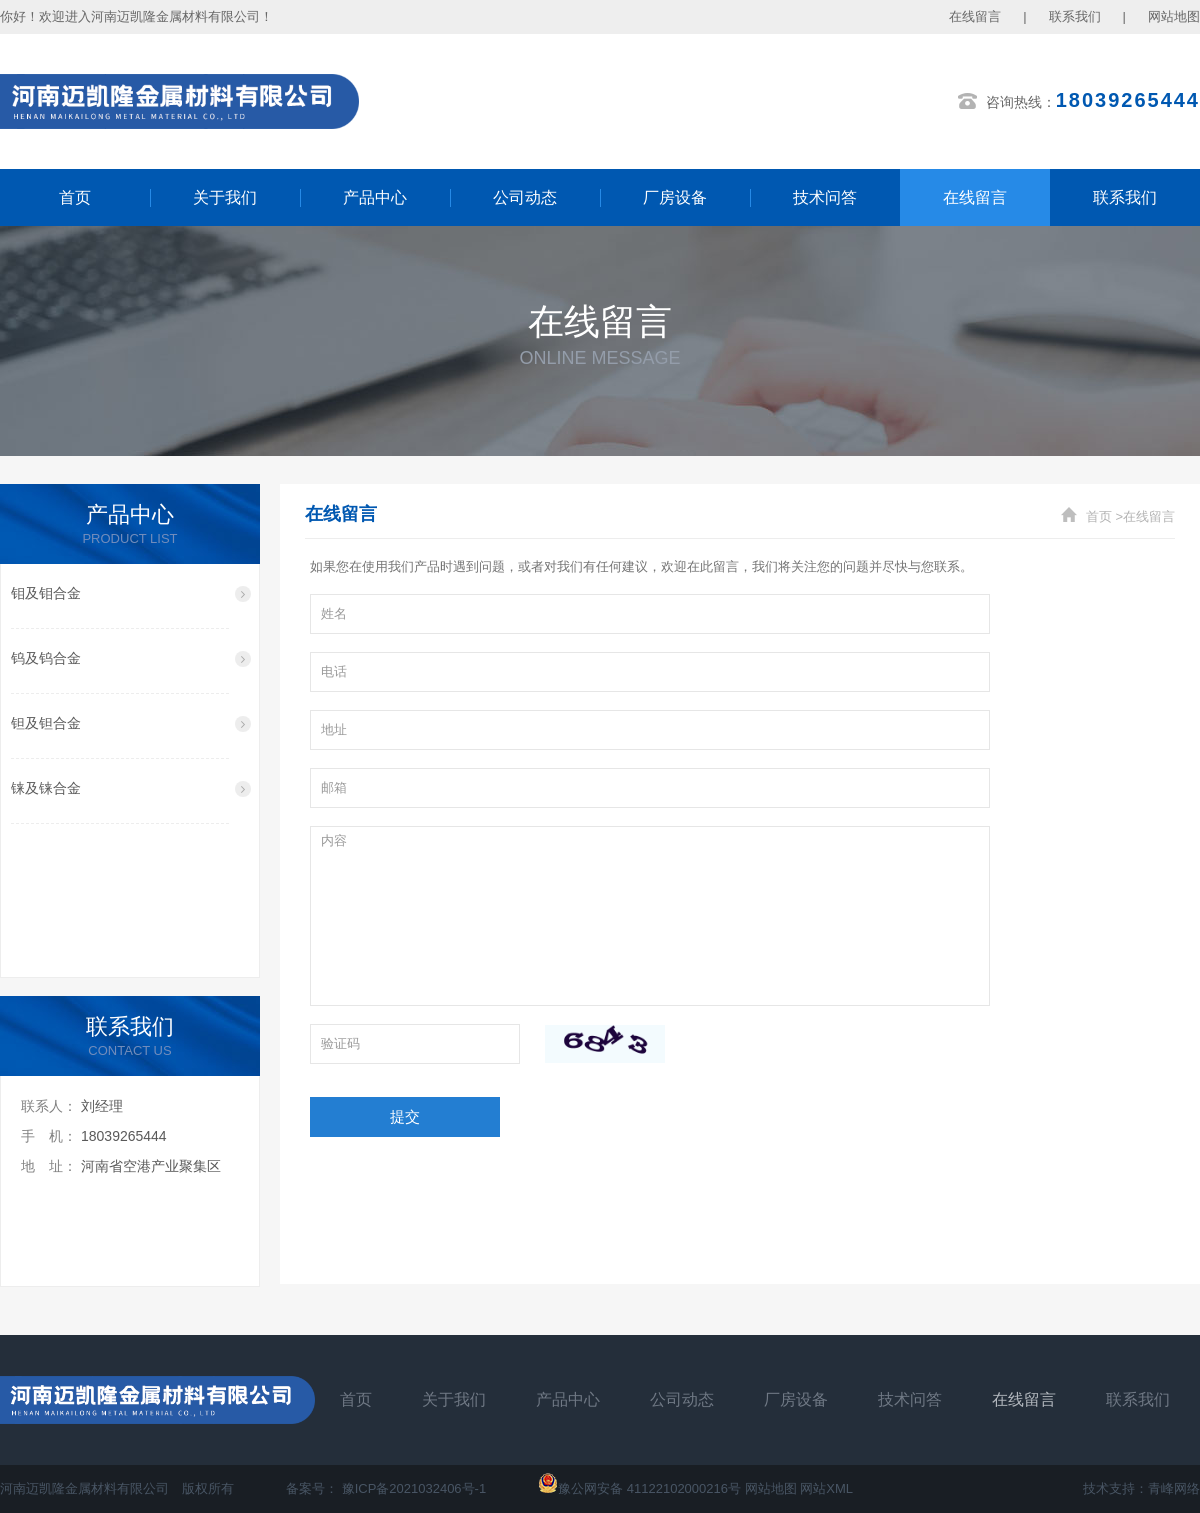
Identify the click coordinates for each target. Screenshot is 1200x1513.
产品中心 (375, 197)
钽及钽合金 (46, 723)
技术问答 (825, 197)
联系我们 (1075, 16)
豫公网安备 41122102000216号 (639, 1488)
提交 (405, 1116)
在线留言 (975, 16)
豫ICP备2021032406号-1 (414, 1488)
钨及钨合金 (46, 658)
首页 (75, 197)
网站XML (826, 1488)
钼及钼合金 (46, 593)
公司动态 (525, 197)
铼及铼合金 (46, 788)
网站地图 (1174, 16)
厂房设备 (675, 197)
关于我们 (225, 197)
